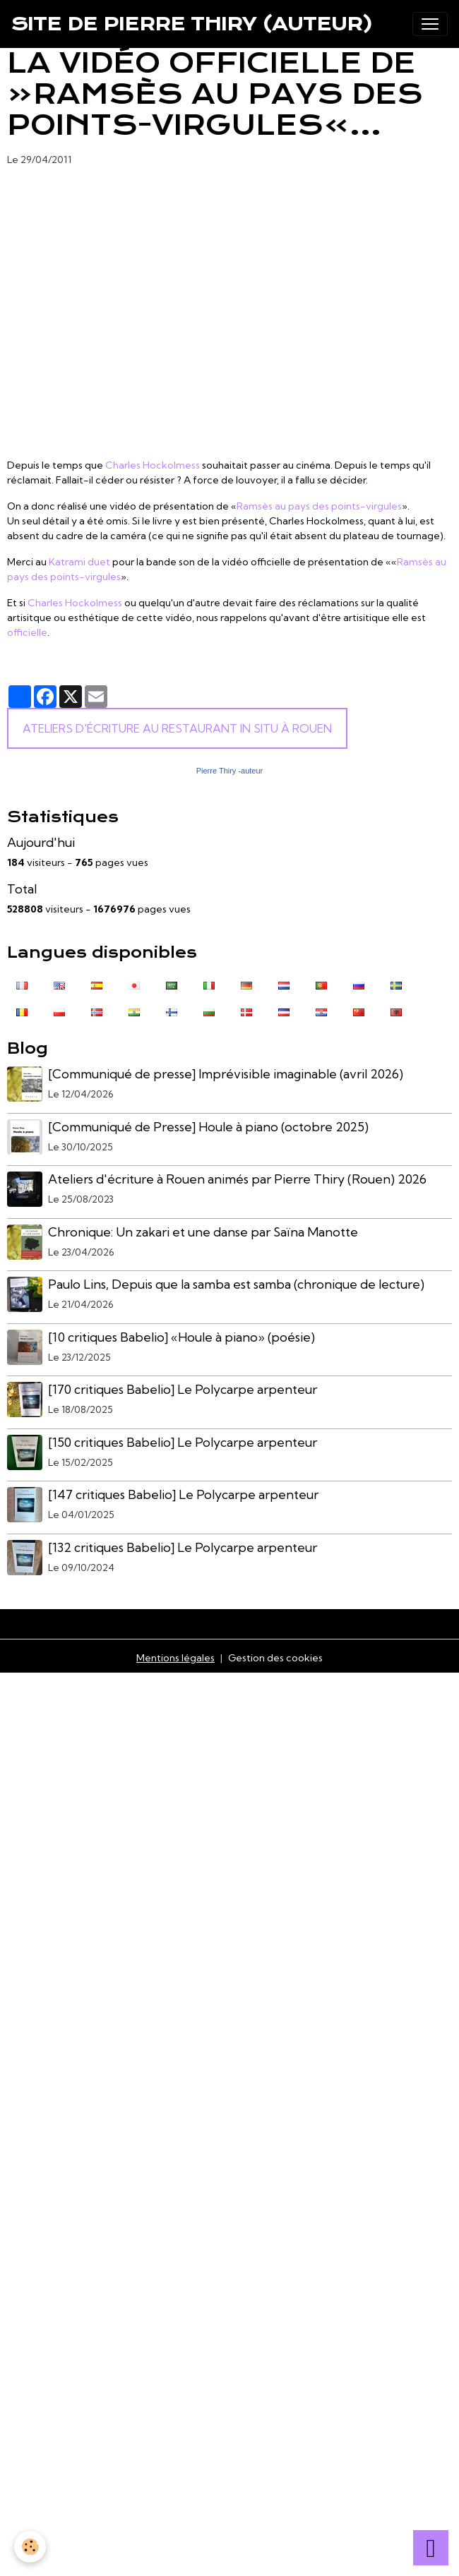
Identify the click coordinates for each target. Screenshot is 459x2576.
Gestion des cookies (275, 1657)
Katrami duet (79, 561)
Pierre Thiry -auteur (229, 770)
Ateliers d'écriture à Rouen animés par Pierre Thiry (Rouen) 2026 (237, 1179)
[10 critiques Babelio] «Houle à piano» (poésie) (181, 1337)
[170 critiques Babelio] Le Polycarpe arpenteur (182, 1389)
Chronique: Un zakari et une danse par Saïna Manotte (203, 1231)
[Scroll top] (430, 2547)
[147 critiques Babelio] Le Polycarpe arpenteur (183, 1494)
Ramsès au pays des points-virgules (319, 506)
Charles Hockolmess (152, 465)
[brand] (192, 24)
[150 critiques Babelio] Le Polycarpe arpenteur (182, 1442)
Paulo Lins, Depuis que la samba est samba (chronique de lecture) (236, 1284)
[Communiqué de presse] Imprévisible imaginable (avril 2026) (225, 1073)
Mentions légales (175, 1657)
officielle (27, 632)
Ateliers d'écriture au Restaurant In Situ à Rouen (177, 728)
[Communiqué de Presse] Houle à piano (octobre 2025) (208, 1126)
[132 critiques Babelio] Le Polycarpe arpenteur (182, 1547)
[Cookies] (30, 2547)
